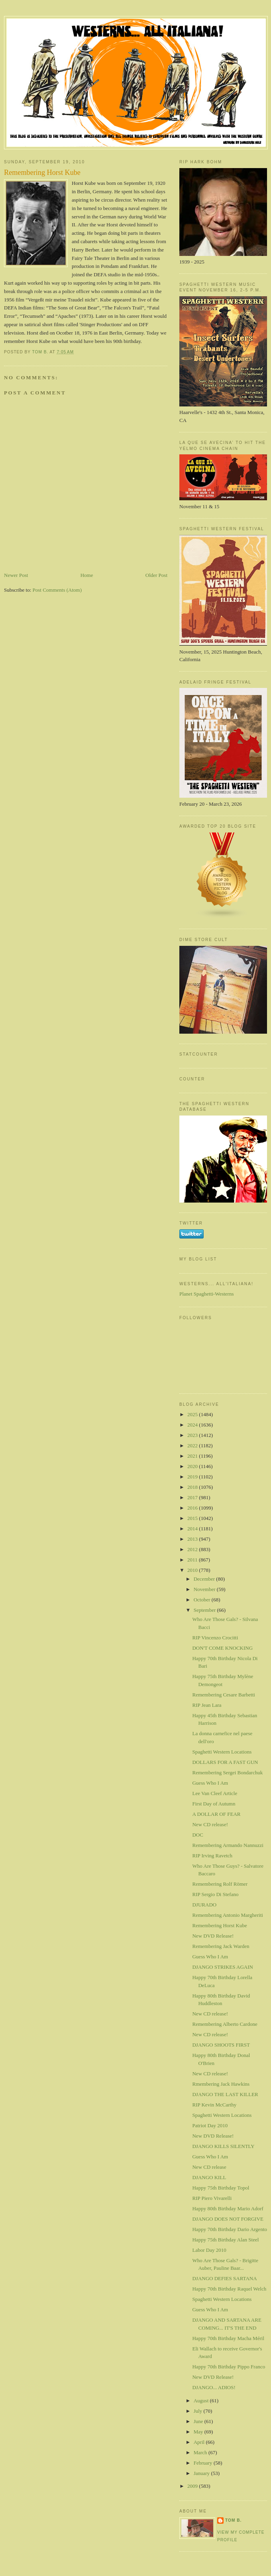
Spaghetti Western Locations (221, 1752)
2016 (193, 1508)
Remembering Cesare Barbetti (223, 1695)
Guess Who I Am (210, 1783)
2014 (193, 1529)
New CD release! (210, 1824)
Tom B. (233, 2520)
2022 (193, 1446)
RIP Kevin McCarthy (214, 2105)
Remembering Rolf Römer (219, 1884)
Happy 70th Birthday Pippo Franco (228, 2367)
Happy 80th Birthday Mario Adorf (227, 2208)
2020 (193, 1466)
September (205, 1610)
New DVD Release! (213, 1936)
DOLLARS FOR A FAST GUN (225, 1762)
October (203, 1600)
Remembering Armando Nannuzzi (227, 1845)
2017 (193, 1497)
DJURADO (204, 1905)
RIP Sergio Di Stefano (215, 1894)
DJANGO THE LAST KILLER (225, 2094)
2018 (193, 1487)
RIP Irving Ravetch (212, 1856)
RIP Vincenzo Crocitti (215, 1638)
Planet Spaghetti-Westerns (206, 1294)
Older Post (156, 575)
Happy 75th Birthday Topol (220, 2188)
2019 (193, 1477)
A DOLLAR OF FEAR (216, 1814)
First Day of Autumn (213, 1804)
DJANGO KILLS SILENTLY (223, 2146)
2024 (193, 1425)
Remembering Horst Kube (219, 1925)
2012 (193, 1549)
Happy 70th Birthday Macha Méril (228, 2338)
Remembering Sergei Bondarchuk (227, 1772)
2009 (193, 2486)
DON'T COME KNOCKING (222, 1648)
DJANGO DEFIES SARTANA (224, 2278)
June (199, 2421)
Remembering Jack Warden (220, 1946)
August (202, 2401)
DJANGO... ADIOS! (213, 2387)
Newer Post (16, 575)
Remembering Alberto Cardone (224, 2024)
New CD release (209, 2167)
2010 (193, 1570)
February (204, 2463)
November (205, 1589)
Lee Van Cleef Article (214, 1793)
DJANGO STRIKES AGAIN (222, 1967)
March (201, 2452)
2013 (193, 1539)
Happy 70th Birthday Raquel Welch (229, 2289)
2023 (193, 1435)
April (200, 2442)
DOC (197, 1835)
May (199, 2432)
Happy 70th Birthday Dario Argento (229, 2229)
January (202, 2473)
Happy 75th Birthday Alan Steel (225, 2240)
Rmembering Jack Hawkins (220, 2084)
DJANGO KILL (209, 2177)
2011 (193, 1560)
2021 (193, 1456)
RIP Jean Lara (206, 1705)
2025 (193, 1414)
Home (87, 575)
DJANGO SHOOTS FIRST (220, 2045)
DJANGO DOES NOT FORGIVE (227, 2219)
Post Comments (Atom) (57, 590)
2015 (193, 1518)
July (199, 2411)
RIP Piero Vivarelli (212, 2198)
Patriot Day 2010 (210, 2125)
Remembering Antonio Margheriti (227, 1915)
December (205, 1579)
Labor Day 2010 (209, 2250)
